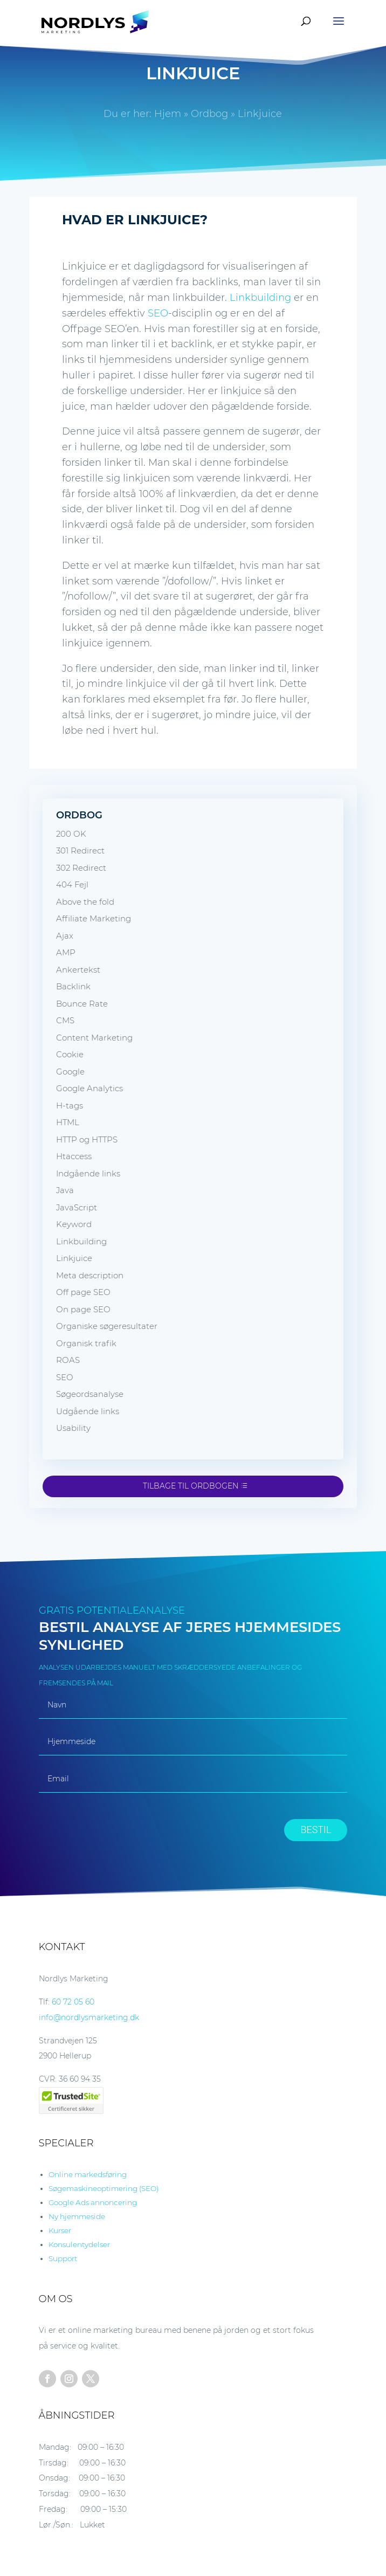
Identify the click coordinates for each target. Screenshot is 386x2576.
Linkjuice (74, 1258)
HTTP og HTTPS (87, 1139)
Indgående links (88, 1173)
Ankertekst (78, 970)
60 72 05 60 (73, 2002)
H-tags (69, 1105)
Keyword (74, 1224)
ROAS (68, 1360)
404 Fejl (72, 884)
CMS (65, 1020)
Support (63, 2258)
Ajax (64, 936)
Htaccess (74, 1156)
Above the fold (85, 902)
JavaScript (76, 1207)
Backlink (73, 986)
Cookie (70, 1054)
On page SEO (83, 1309)
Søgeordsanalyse (89, 1394)
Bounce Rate (82, 1003)
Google (70, 1071)
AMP (65, 952)
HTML (67, 1122)
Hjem (167, 114)
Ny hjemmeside (77, 2216)
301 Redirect (80, 850)
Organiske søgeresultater (106, 1326)
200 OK (71, 834)
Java (65, 1190)
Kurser (60, 2230)
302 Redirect (81, 868)
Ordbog (209, 114)
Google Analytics (89, 1088)
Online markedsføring (88, 2174)
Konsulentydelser (79, 2244)
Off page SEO (83, 1292)
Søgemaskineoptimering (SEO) (103, 2188)
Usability (73, 1428)
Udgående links (87, 1411)
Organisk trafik (86, 1343)
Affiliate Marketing (93, 918)
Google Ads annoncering (93, 2202)
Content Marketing (94, 1037)
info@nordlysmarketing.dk (89, 2017)
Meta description (89, 1275)
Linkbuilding (260, 298)
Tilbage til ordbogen (190, 1486)
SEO (158, 313)
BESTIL (315, 1829)
